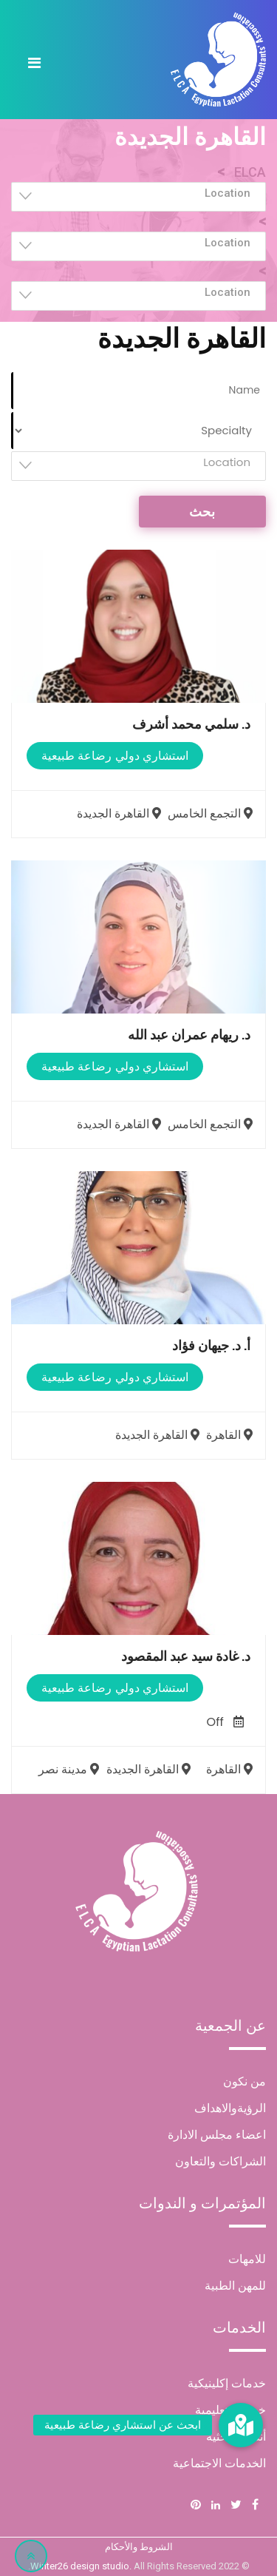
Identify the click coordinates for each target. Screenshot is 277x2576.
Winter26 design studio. (82, 2566)
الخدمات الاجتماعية (219, 2463)
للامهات (247, 2259)
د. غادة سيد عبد (185, 1656)
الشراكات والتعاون (220, 2161)
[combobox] (138, 197)
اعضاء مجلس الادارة (217, 2135)
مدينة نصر (70, 1769)
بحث (202, 511)
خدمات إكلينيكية (227, 2383)
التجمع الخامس (212, 813)
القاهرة (231, 1435)
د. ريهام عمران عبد (189, 1034)
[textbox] (134, 193)
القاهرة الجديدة (121, 813)
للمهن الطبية (235, 2286)
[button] (241, 2425)
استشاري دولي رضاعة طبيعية (114, 755)
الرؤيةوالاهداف (230, 2108)
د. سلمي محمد (191, 724)
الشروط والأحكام (139, 2546)
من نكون (244, 2081)
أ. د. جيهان (211, 1345)
